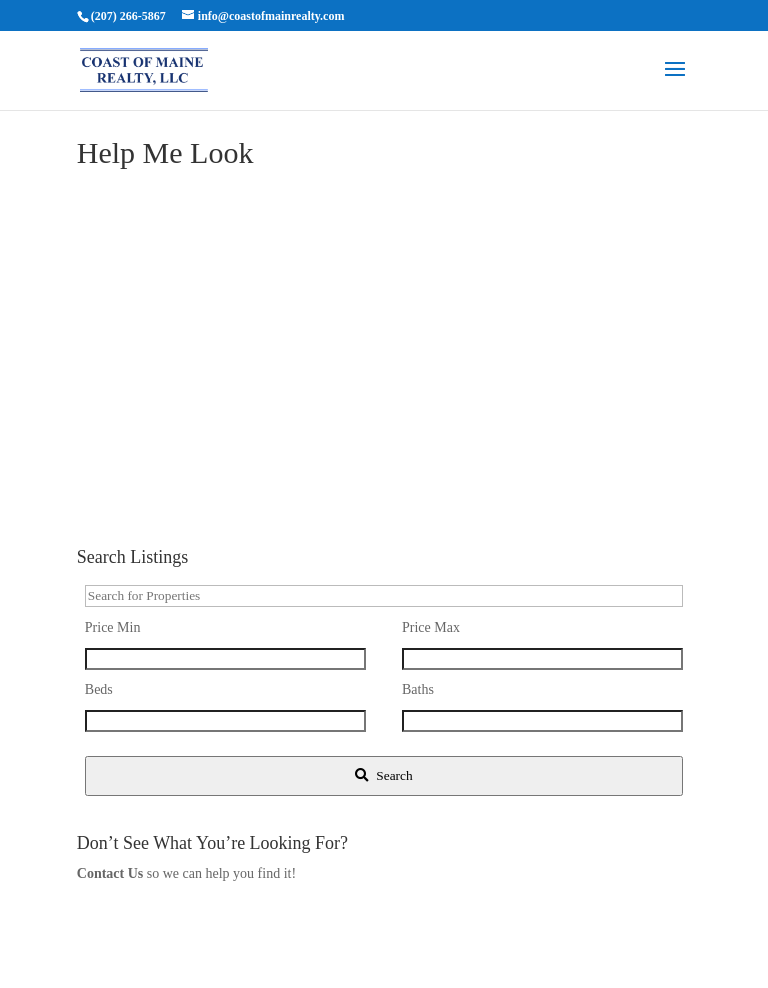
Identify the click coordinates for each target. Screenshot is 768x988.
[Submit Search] (384, 776)
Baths (418, 689)
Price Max (431, 627)
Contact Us (110, 873)
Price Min (113, 627)
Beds (99, 689)
